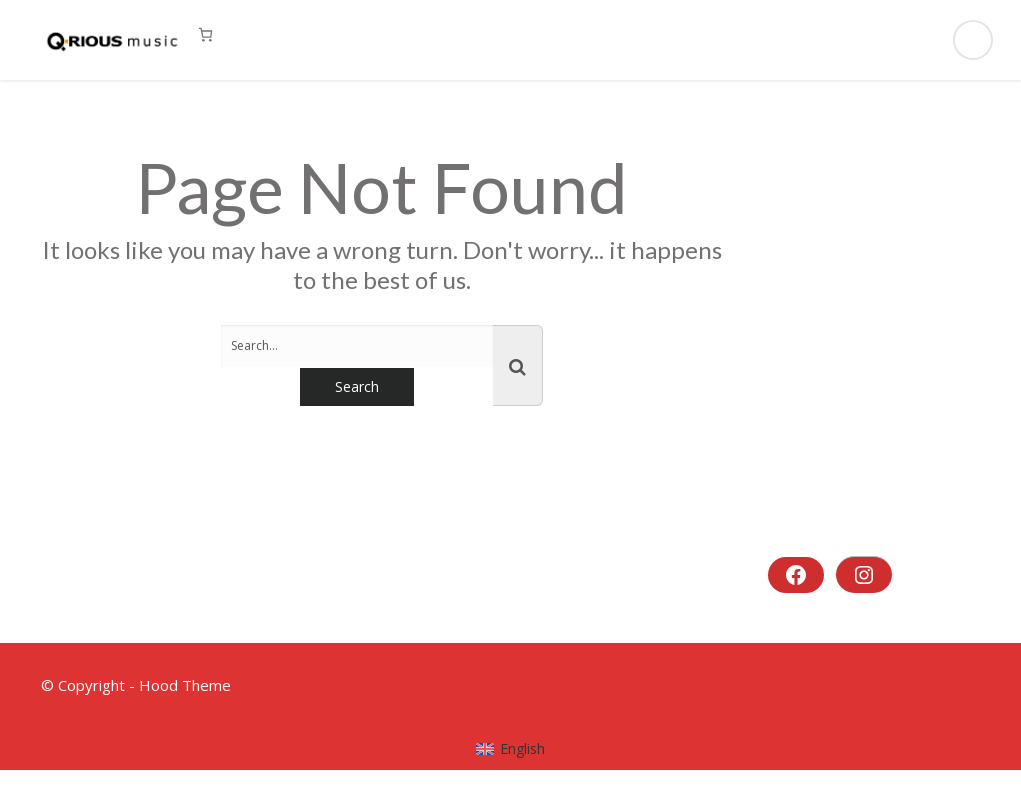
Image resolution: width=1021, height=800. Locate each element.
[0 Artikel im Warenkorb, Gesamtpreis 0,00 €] (205, 34)
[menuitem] (510, 749)
